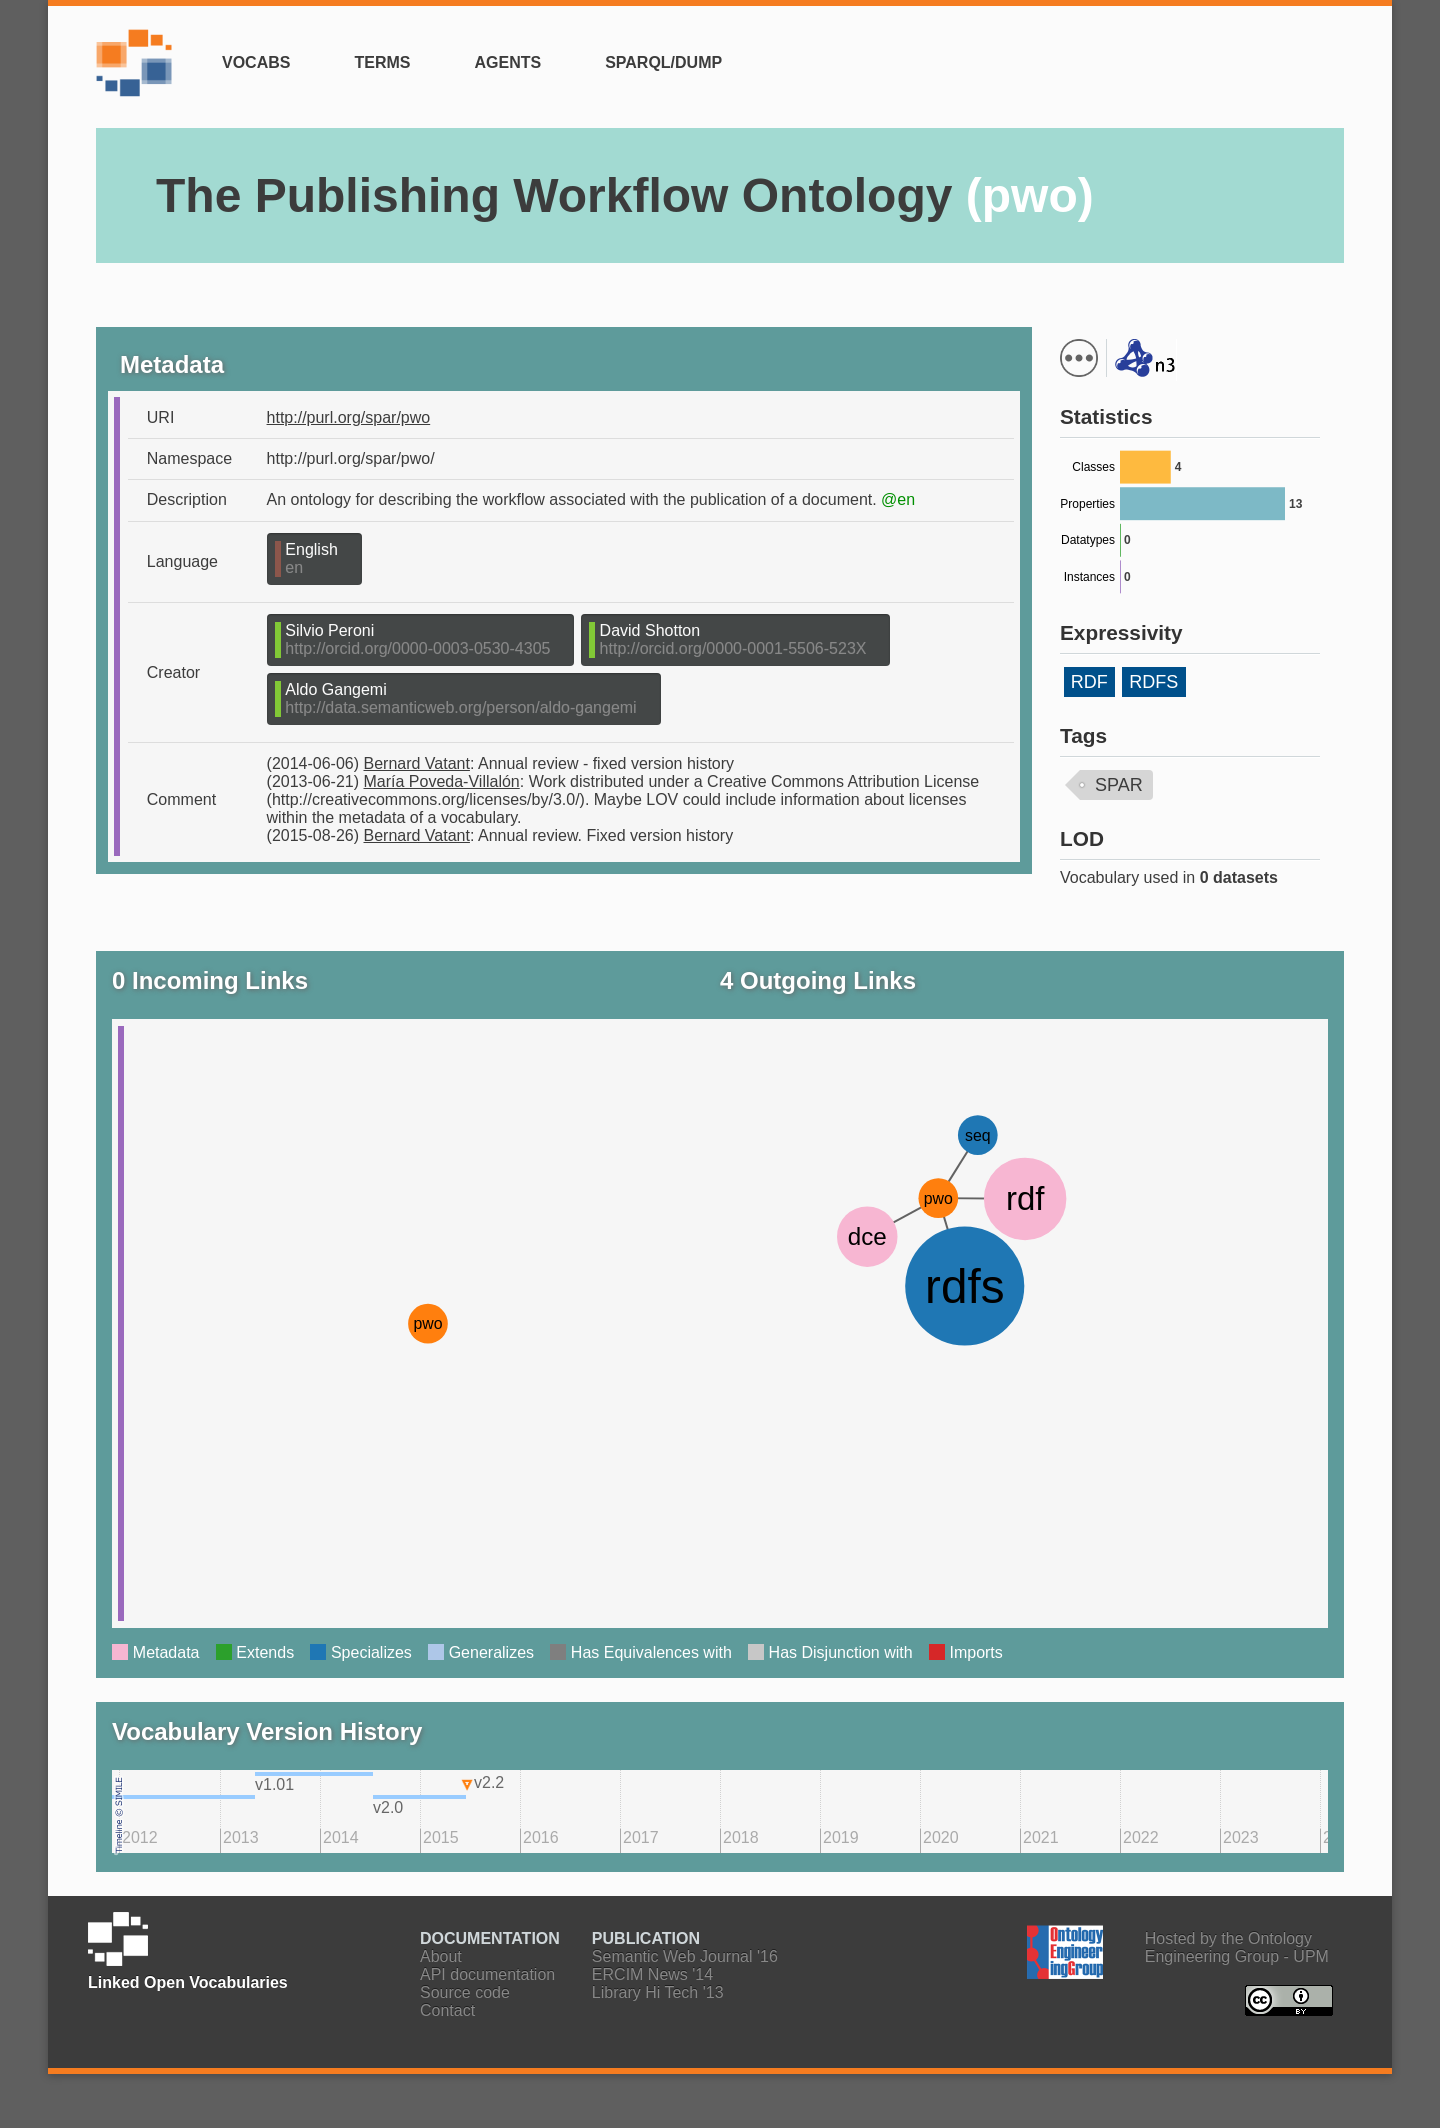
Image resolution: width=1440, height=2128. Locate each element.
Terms (382, 62)
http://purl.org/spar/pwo (349, 417)
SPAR (1119, 785)
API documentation (487, 1974)
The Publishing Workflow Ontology (625, 195)
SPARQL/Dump (663, 62)
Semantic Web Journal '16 (685, 1956)
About (441, 1956)
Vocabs (256, 62)
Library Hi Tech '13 (658, 1992)
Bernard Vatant (417, 763)
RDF (1089, 682)
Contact (447, 2010)
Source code (465, 1992)
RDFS (1153, 682)
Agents (507, 62)
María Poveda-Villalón (442, 781)
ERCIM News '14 (652, 1974)
